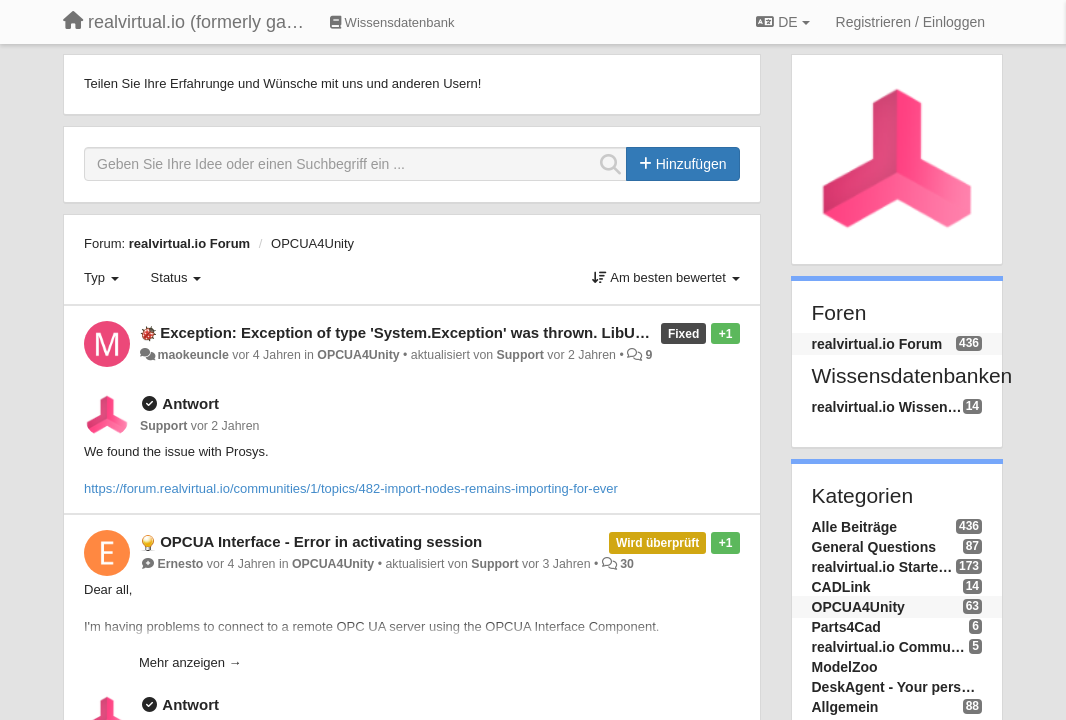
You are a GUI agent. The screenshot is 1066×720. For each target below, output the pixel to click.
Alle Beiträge (855, 527)
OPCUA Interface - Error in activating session (321, 541)
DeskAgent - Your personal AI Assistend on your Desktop (897, 687)
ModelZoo (845, 667)
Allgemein (845, 707)
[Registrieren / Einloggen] (910, 22)
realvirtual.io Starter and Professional (884, 567)
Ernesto (180, 564)
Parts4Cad (846, 627)
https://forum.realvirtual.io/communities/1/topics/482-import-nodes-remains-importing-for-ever (351, 488)
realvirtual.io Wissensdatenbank (887, 407)
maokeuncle (192, 355)
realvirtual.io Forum (189, 243)
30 (627, 564)
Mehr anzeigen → (190, 662)
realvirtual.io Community (891, 647)
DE (782, 22)
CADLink (841, 587)
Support (520, 355)
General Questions (874, 547)
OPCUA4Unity (312, 243)
